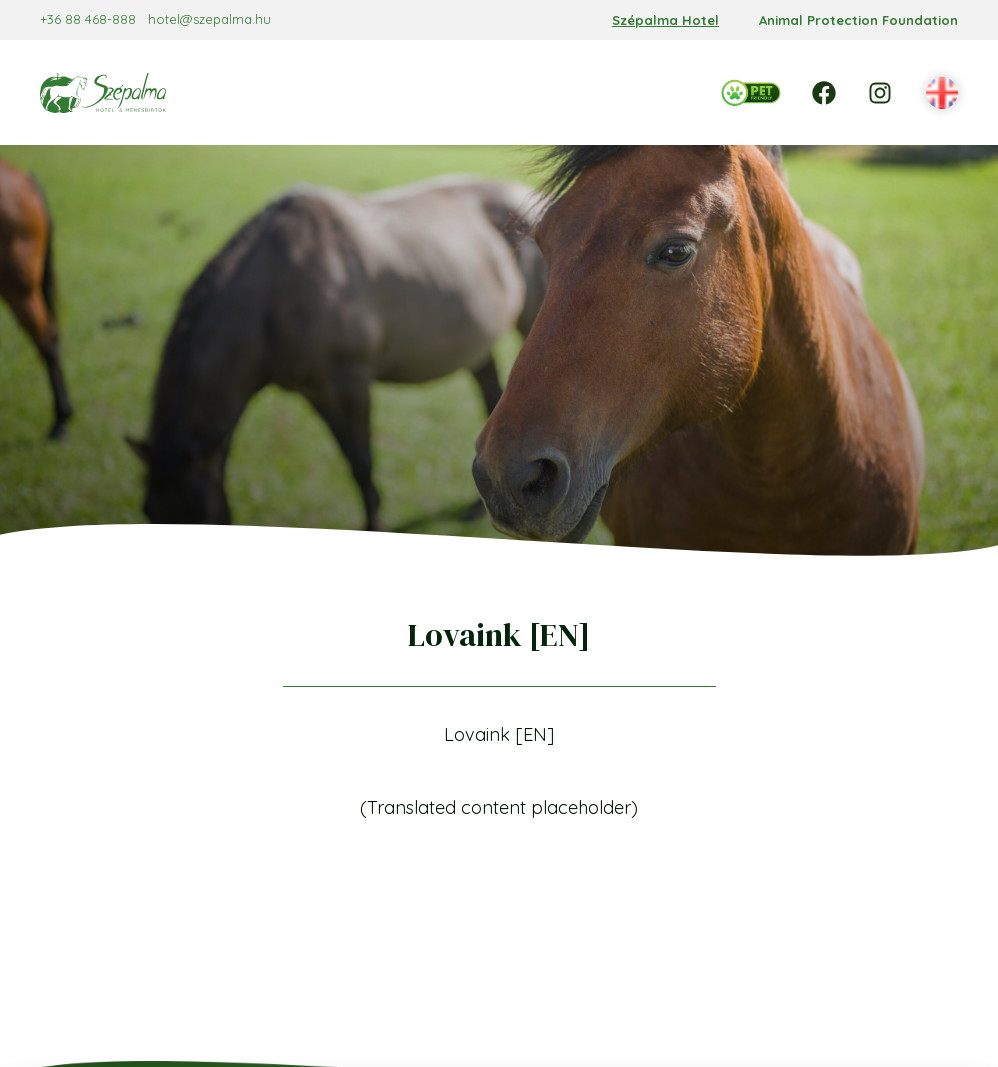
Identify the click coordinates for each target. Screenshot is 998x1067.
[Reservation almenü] (392, 71)
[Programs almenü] (532, 113)
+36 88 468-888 (88, 19)
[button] (942, 94)
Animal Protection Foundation (858, 20)
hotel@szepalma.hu (209, 19)
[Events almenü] (416, 113)
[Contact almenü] (632, 113)
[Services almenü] (605, 71)
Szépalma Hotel (665, 20)
